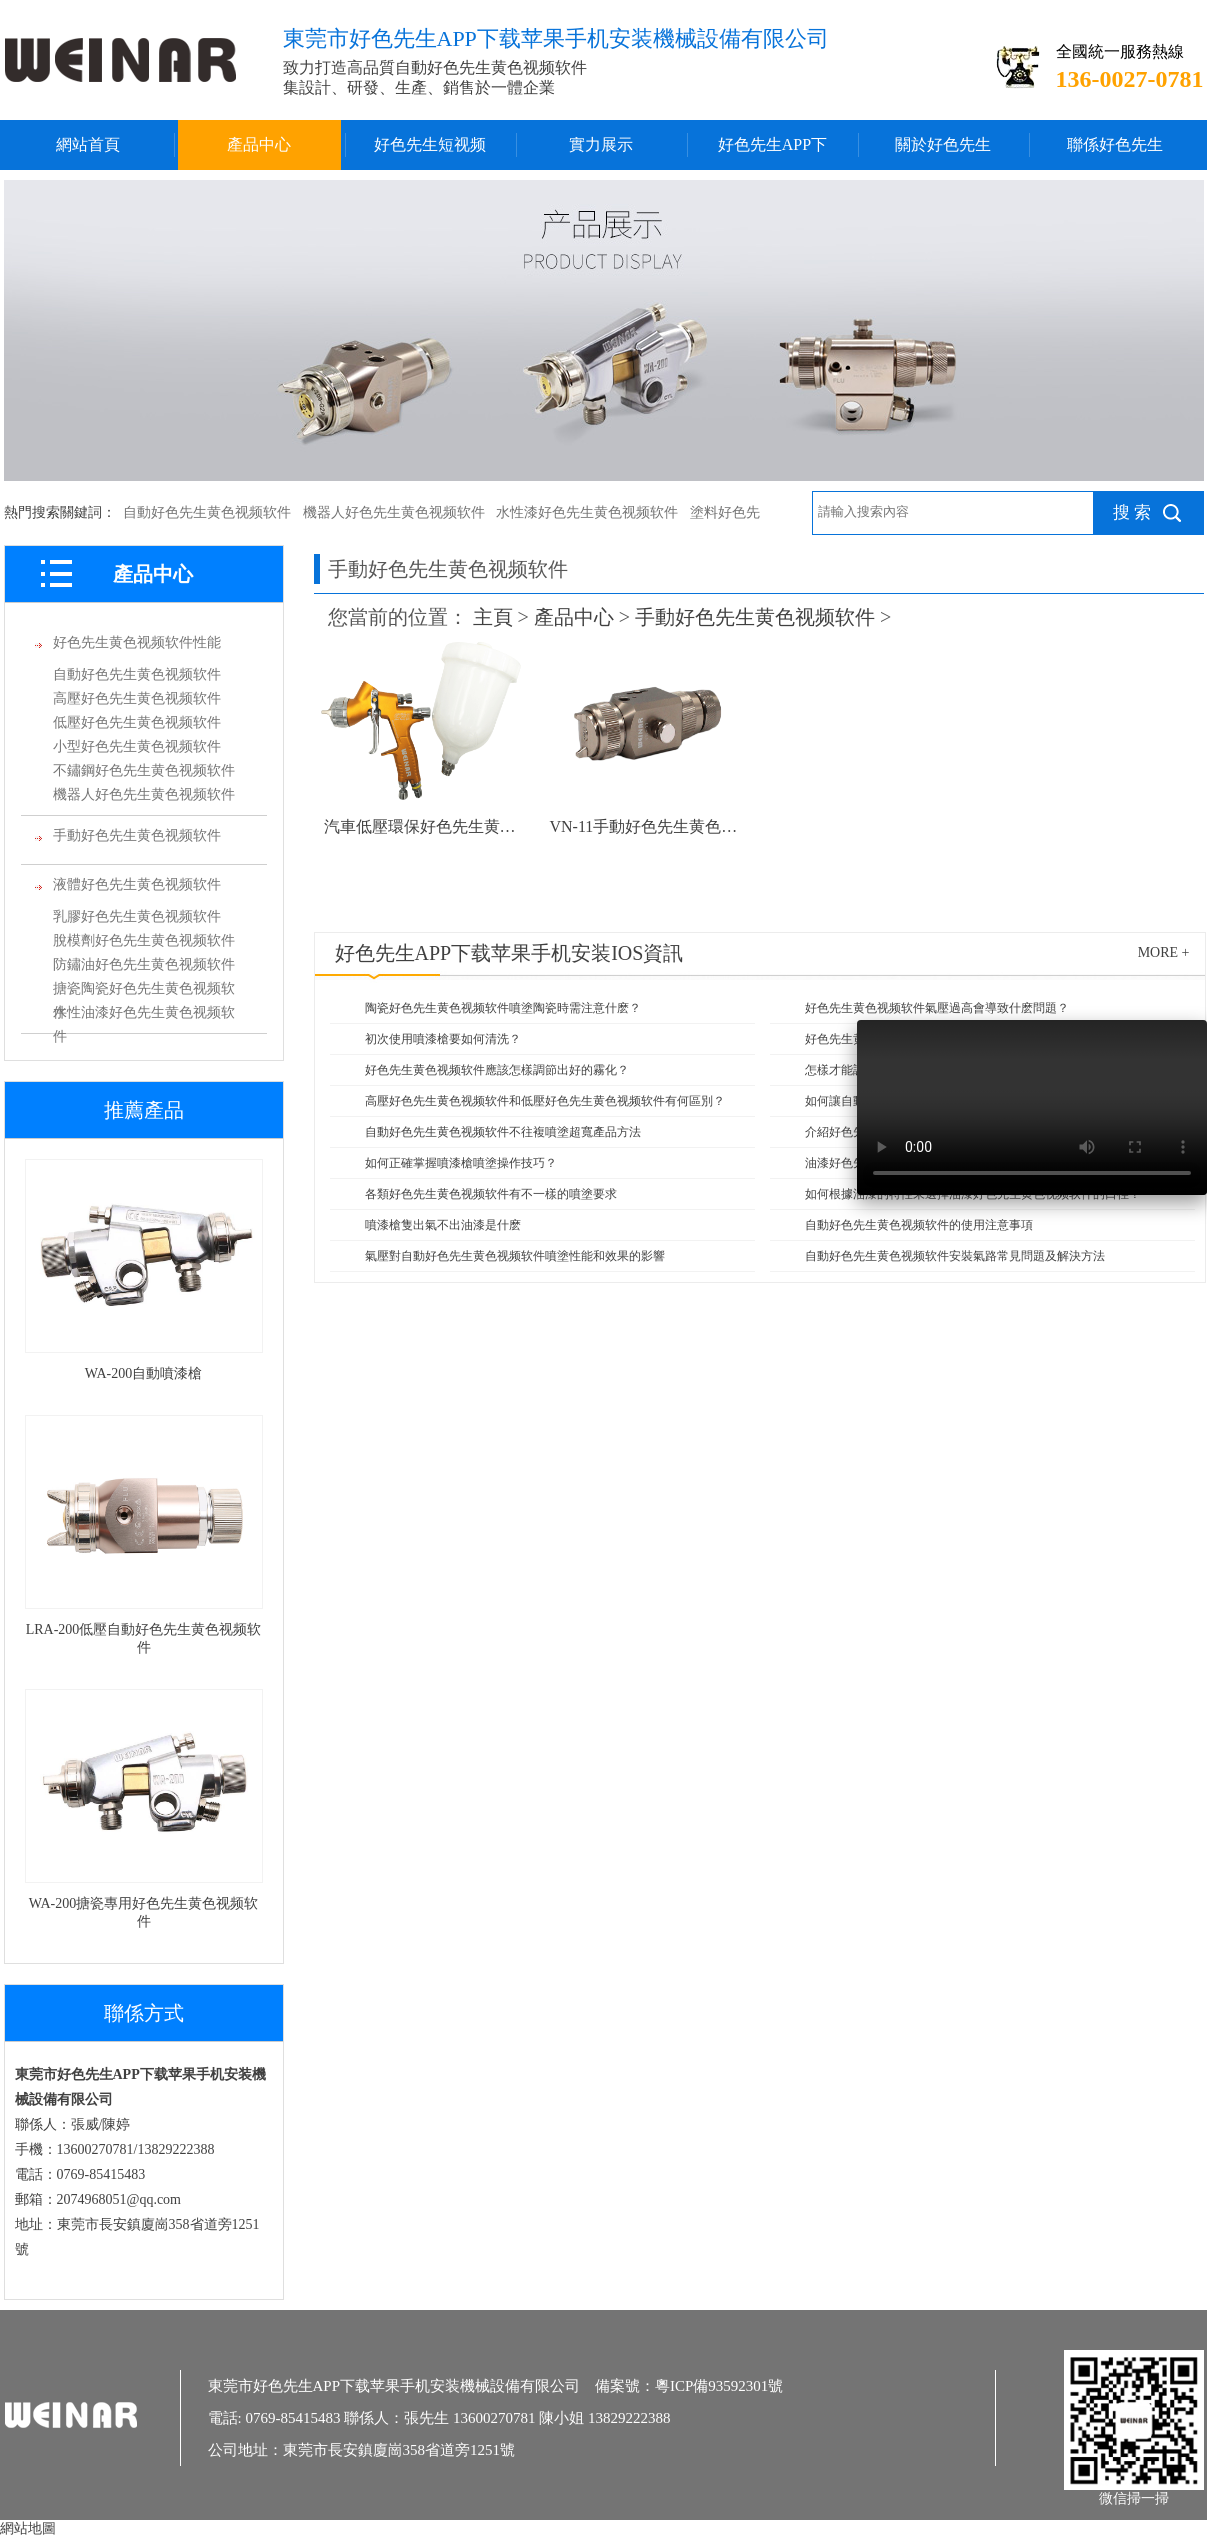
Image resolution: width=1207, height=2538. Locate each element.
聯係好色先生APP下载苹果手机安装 (1114, 153)
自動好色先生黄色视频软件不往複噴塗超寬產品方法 (503, 1132)
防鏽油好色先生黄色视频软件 (144, 964)
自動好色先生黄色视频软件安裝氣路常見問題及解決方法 (955, 1256)
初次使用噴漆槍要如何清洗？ (443, 1039)
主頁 (493, 617)
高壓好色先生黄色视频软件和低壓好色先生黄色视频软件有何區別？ (545, 1101)
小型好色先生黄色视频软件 (137, 746)
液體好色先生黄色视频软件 (137, 884)
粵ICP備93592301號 (719, 2386)
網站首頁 (88, 144)
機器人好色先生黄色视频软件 (394, 512)
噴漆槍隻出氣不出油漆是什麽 (443, 1225)
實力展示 (601, 144)
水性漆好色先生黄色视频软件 (587, 512)
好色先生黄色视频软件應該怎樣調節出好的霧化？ (497, 1070)
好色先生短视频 (430, 144)
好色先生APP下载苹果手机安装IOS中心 (772, 153)
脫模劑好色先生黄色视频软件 (144, 940)
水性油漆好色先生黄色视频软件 (144, 1015)
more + (1164, 952)
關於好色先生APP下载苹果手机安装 (943, 153)
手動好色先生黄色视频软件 (137, 835)
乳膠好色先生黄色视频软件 (137, 916)
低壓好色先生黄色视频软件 (137, 722)
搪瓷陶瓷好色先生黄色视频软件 (144, 991)
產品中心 (259, 144)
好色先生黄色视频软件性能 (137, 642)
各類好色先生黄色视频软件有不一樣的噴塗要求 (491, 1194)
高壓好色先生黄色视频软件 (137, 698)
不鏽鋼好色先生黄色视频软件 (144, 770)
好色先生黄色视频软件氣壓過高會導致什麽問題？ (937, 1008)
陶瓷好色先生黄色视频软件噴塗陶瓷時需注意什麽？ (503, 1008)
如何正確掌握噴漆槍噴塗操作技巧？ (461, 1163)
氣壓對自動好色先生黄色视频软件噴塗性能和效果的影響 (515, 1256)
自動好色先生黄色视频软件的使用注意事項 (919, 1225)
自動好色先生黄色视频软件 (207, 512)
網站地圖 (28, 2528)
